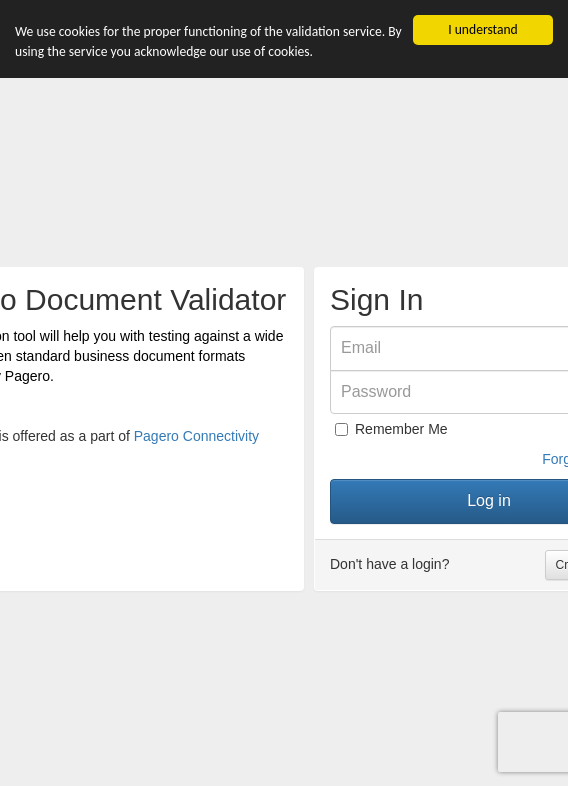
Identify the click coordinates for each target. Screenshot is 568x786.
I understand (483, 29)
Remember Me (391, 429)
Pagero (27, 376)
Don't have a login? (389, 564)
